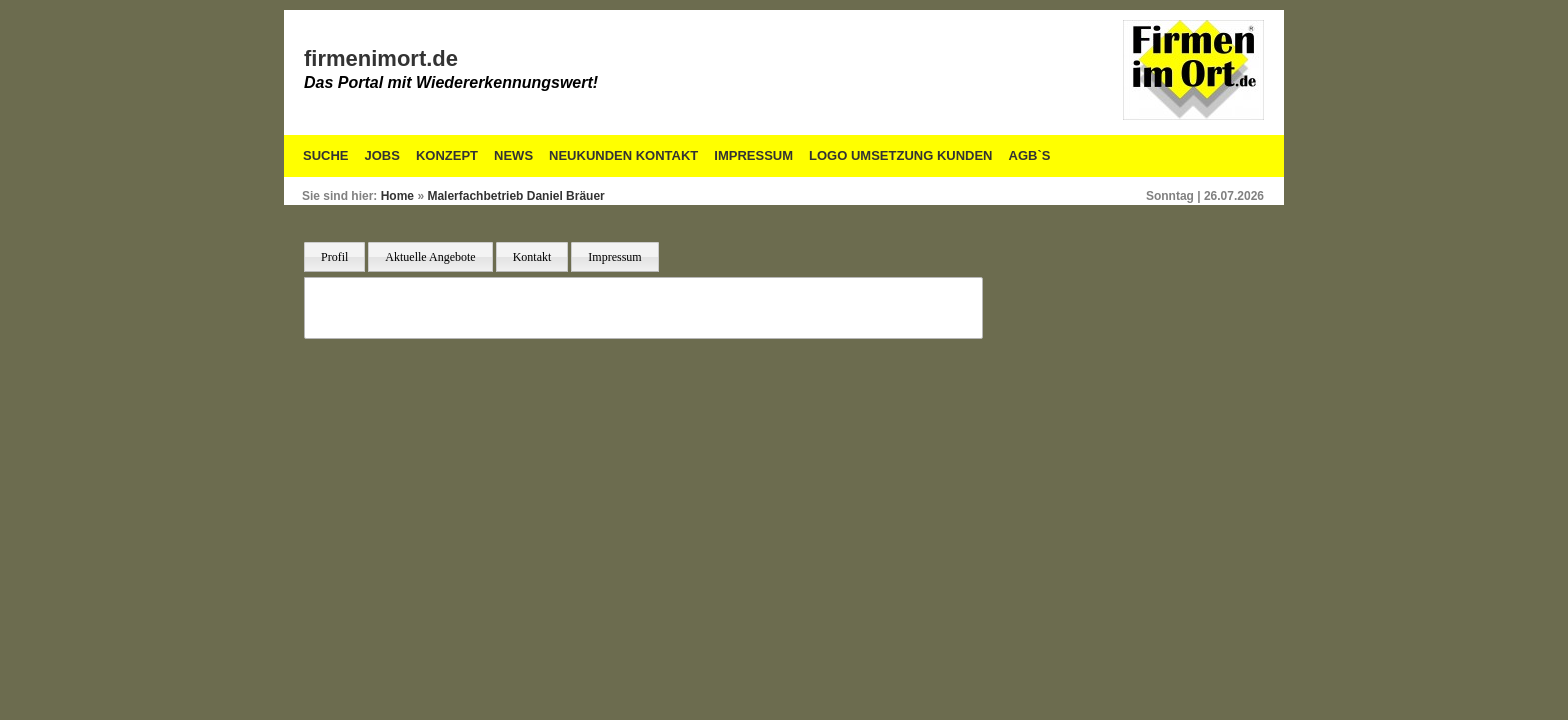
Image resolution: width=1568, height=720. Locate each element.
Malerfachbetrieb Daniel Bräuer (515, 196)
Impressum (753, 155)
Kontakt (532, 257)
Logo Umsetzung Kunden (900, 155)
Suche (326, 155)
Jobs (382, 155)
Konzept (447, 155)
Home (397, 196)
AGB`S (1030, 155)
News (513, 155)
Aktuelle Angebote (430, 257)
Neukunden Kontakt (623, 155)
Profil (334, 257)
